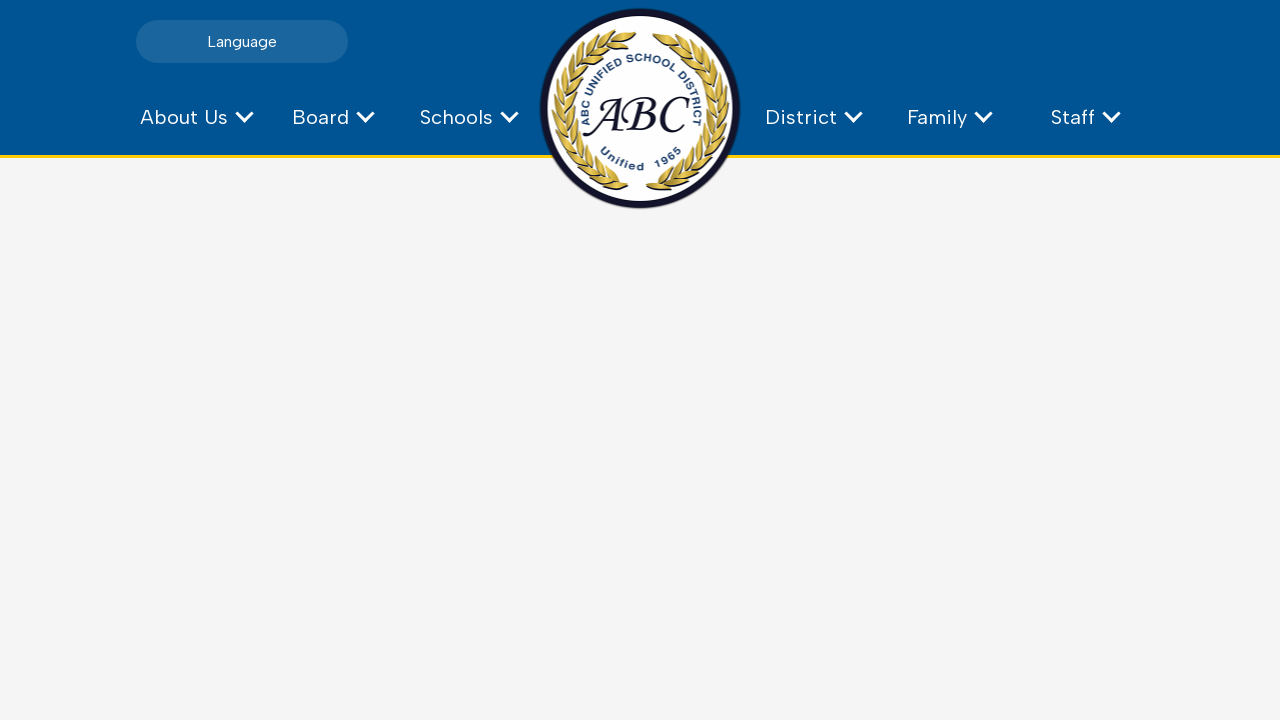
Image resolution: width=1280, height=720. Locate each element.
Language (242, 41)
